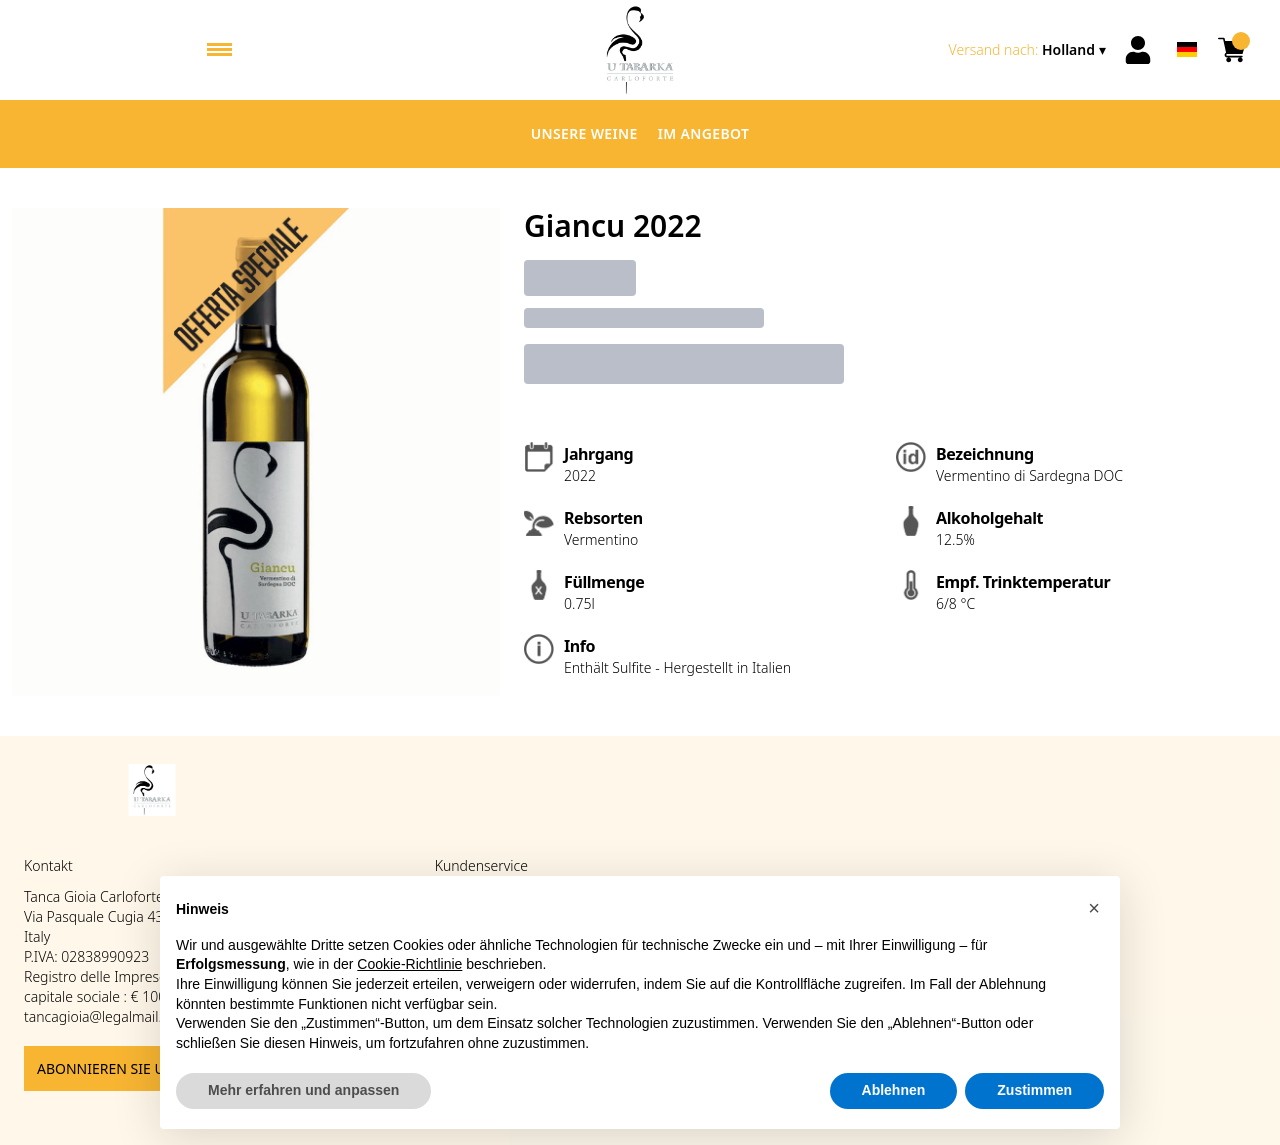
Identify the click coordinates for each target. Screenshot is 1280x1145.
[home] (639, 50)
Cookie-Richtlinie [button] (409, 965)
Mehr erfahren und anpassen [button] (303, 1091)
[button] (1094, 909)
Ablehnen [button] (894, 1091)
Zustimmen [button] (1034, 1091)
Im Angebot (704, 133)
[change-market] (1029, 50)
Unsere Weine (584, 133)
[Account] (1138, 50)
